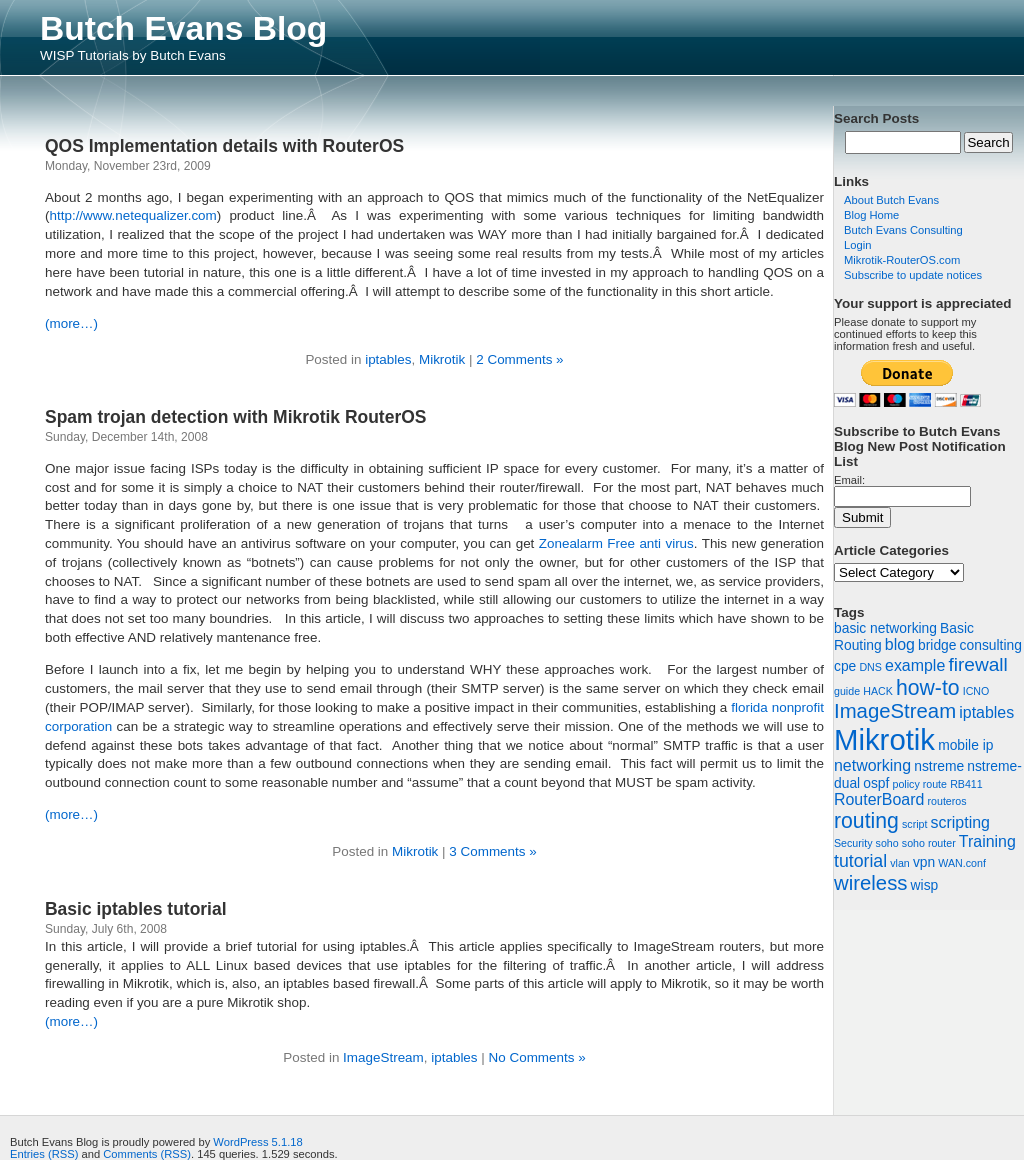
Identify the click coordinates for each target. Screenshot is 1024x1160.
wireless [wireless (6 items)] (870, 883)
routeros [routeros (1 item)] (946, 801)
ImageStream (383, 1057)
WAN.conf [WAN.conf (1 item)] (962, 863)
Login (857, 245)
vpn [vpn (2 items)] (924, 862)
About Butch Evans (891, 200)
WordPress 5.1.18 (257, 1142)
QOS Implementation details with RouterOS (224, 146)
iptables (388, 359)
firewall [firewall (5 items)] (977, 664)
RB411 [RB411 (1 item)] (966, 784)
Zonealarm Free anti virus (616, 543)
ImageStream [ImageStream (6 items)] (895, 711)
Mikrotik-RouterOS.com (902, 260)
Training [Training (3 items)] (987, 841)
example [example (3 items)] (915, 665)
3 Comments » (492, 851)
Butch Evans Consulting (903, 230)
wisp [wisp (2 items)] (925, 885)
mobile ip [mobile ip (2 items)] (965, 745)
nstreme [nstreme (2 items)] (939, 766)
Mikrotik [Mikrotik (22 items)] (884, 739)
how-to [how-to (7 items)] (928, 687)
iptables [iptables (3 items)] (986, 712)
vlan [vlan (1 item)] (900, 863)
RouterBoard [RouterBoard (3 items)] (879, 799)
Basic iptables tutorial (136, 909)
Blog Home (871, 215)
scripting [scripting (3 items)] (960, 822)
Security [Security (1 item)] (853, 843)
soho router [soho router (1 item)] (929, 843)
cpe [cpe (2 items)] (845, 666)
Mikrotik (442, 359)
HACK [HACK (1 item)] (878, 691)
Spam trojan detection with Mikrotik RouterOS (235, 417)
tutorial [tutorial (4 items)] (860, 861)
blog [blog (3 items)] (900, 644)
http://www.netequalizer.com (132, 215)
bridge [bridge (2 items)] (937, 645)
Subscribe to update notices (913, 275)
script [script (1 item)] (914, 824)
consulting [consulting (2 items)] (991, 645)
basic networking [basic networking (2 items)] (885, 628)
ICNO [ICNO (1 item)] (976, 691)
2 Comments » (519, 359)
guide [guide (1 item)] (847, 691)
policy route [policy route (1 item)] (920, 784)
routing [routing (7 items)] (866, 820)
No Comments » (537, 1057)
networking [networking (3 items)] (872, 765)
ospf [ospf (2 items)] (876, 783)
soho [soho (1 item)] (887, 843)
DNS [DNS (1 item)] (870, 667)
